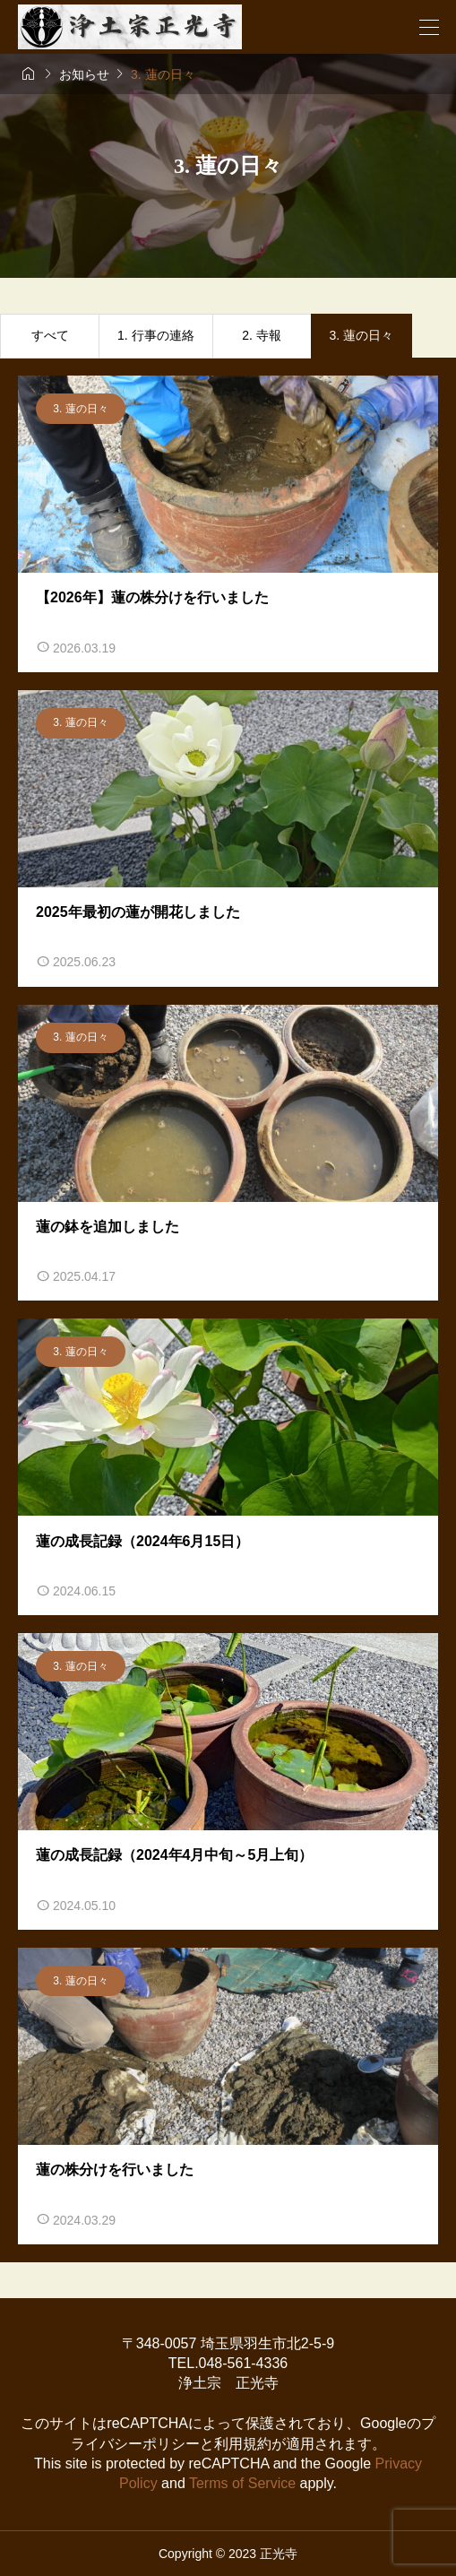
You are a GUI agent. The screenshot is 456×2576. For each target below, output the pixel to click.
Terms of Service (242, 2483)
